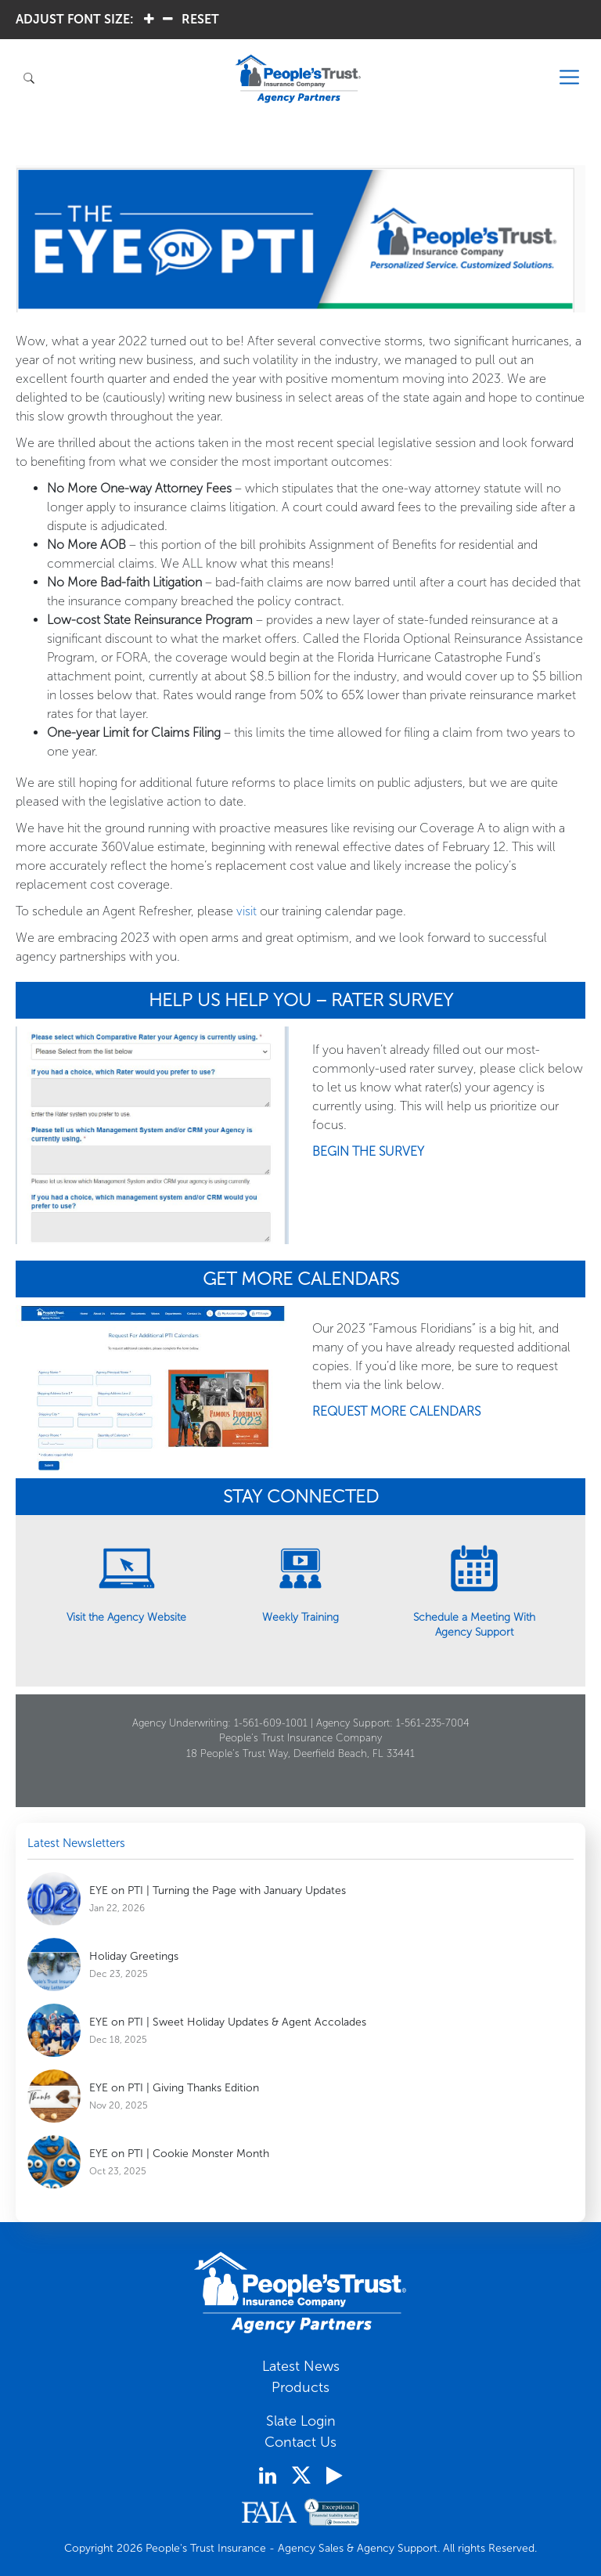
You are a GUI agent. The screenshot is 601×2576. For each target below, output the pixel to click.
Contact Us (300, 2442)
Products (300, 2387)
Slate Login (301, 2421)
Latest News (301, 2366)
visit (246, 911)
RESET (200, 19)
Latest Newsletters (76, 1843)
